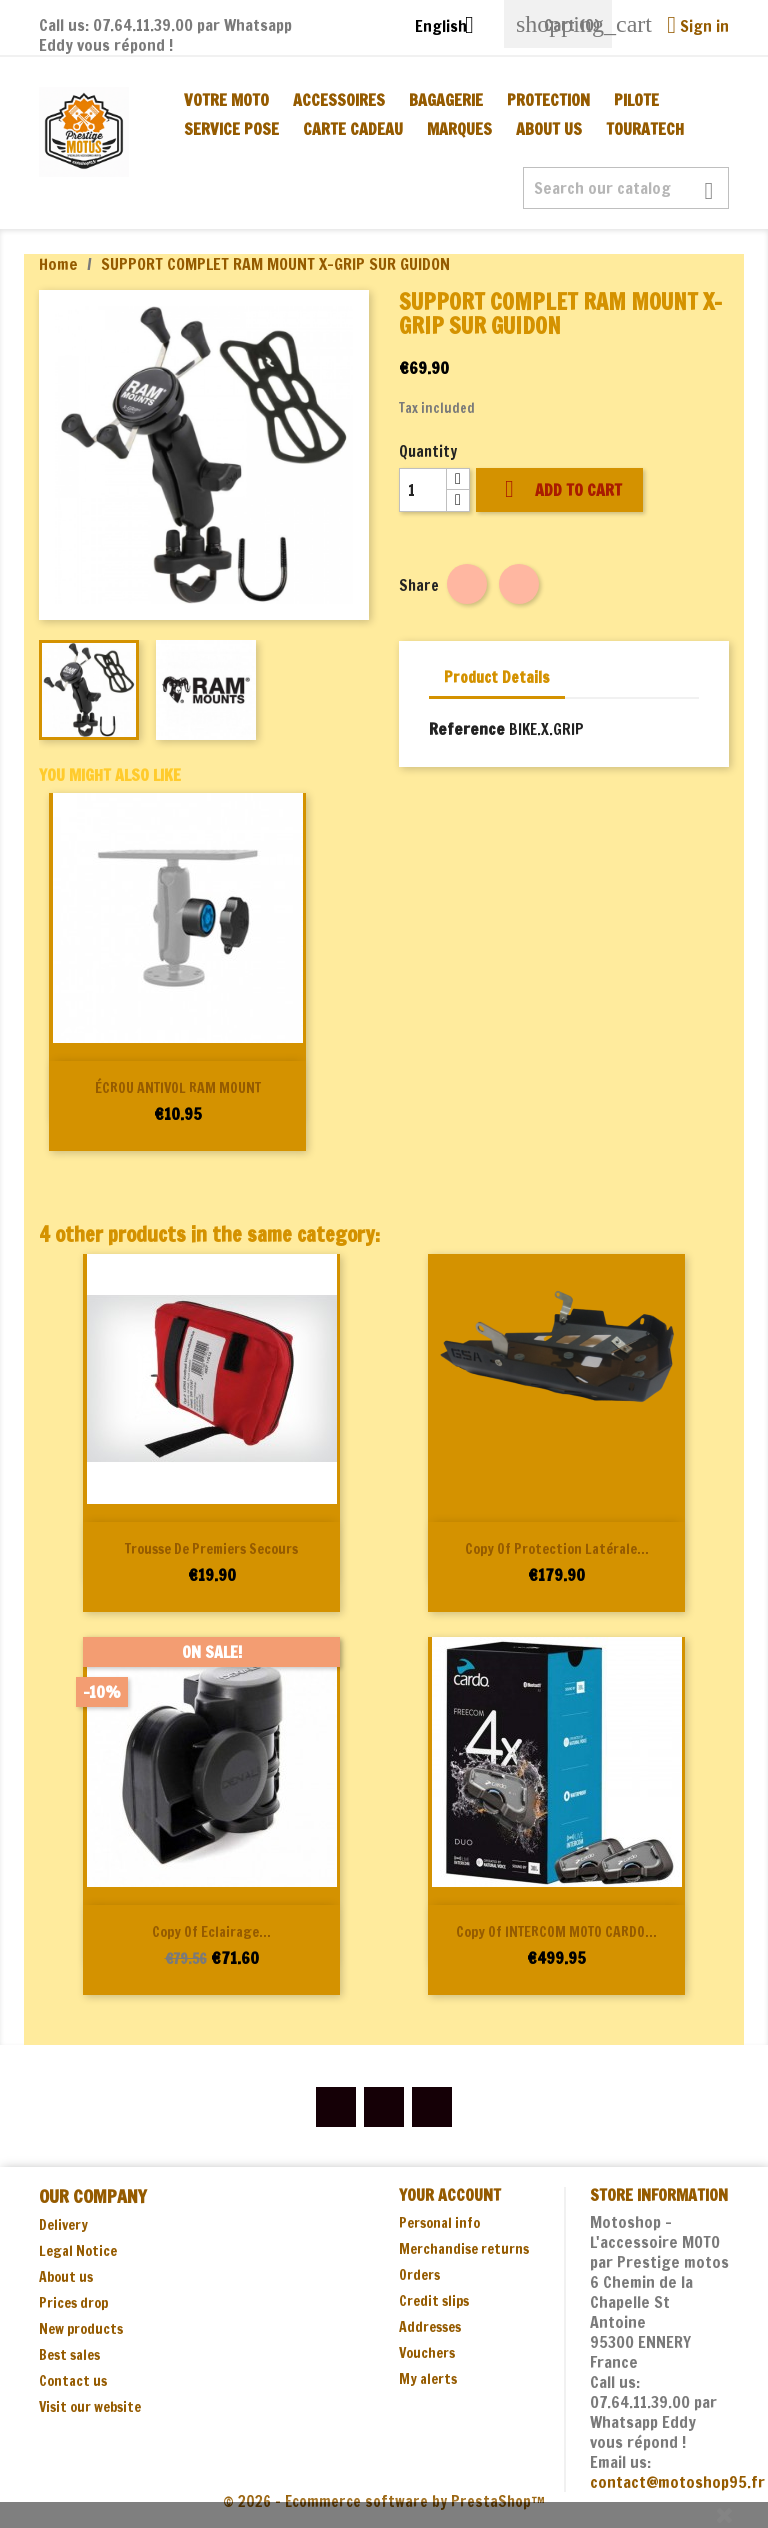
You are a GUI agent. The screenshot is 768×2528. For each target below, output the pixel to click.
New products (81, 2329)
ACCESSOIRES (339, 100)
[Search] (626, 188)
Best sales (69, 2355)
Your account (450, 2195)
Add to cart (559, 489)
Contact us (73, 2381)
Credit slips (434, 2301)
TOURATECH (645, 129)
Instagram (432, 2107)
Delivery (63, 2225)
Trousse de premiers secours (211, 1549)
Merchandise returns (464, 2249)
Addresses (430, 2327)
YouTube (384, 2107)
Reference (467, 729)
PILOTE (636, 100)
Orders (419, 2275)
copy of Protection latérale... (557, 1549)
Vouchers (427, 2353)
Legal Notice (78, 2251)
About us (549, 129)
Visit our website (90, 2407)
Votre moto (226, 100)
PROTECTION (548, 100)
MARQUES (459, 129)
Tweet (519, 584)
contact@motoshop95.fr (677, 2482)
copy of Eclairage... (211, 1932)
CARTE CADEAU (353, 129)
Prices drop (73, 2303)
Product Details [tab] (497, 677)
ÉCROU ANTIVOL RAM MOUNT (178, 1088)
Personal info (439, 2223)
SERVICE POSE (231, 129)
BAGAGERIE (446, 100)
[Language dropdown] (452, 27)
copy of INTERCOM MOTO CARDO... (556, 1932)
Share (467, 584)
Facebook (336, 2107)
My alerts (428, 2379)
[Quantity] (423, 490)
